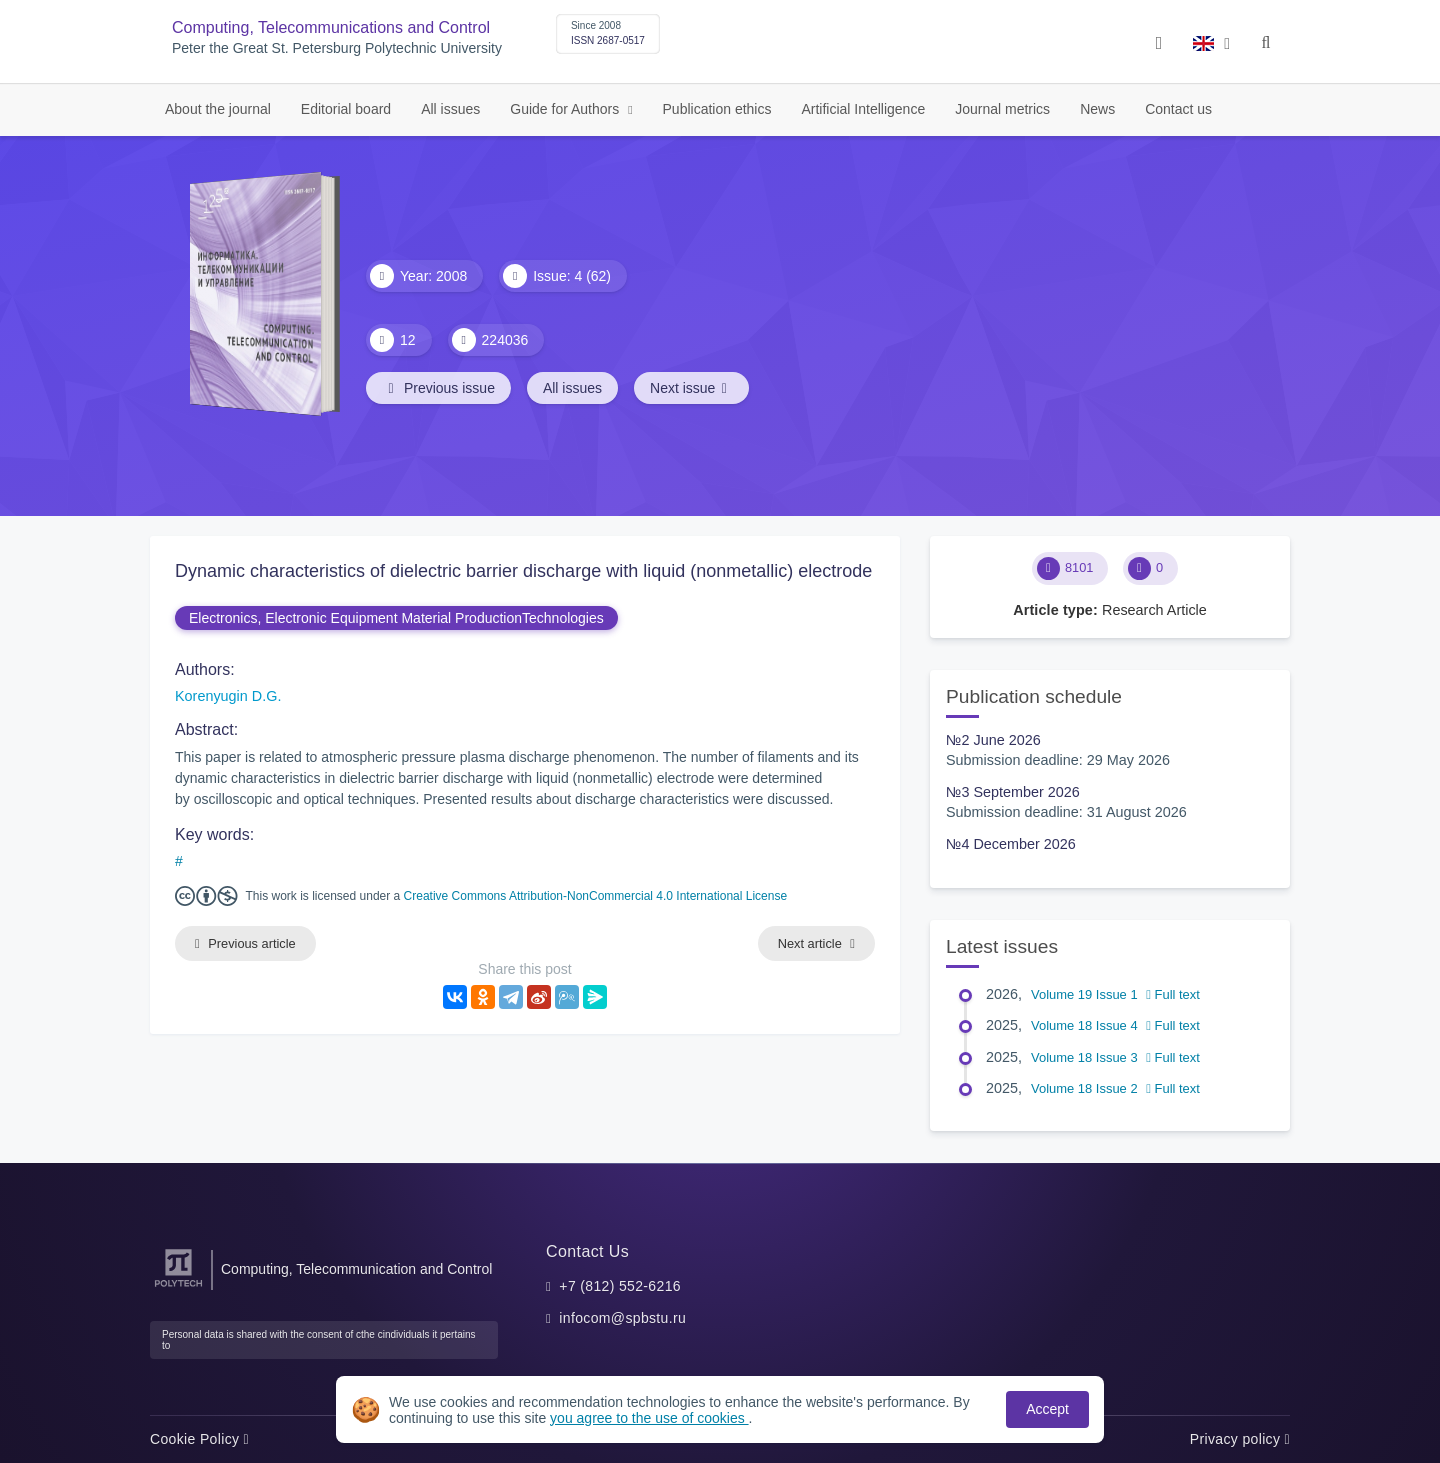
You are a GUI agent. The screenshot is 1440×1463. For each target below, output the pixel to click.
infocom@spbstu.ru (622, 1318)
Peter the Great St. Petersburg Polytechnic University (337, 48)
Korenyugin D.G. (228, 696)
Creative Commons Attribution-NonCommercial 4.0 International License (596, 896)
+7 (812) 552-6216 (620, 1286)
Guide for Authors (566, 109)
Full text (1173, 994)
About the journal (218, 109)
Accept (1047, 1409)
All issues (450, 109)
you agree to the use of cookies (649, 1418)
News (1097, 109)
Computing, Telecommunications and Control (331, 27)
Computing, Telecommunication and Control (356, 1269)
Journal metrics (1002, 109)
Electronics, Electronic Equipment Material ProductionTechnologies (396, 618)
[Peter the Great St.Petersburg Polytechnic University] (178, 1287)
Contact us (1178, 109)
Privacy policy (1240, 1439)
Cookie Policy (199, 1439)
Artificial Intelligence (863, 109)
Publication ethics (717, 109)
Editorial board (346, 109)
